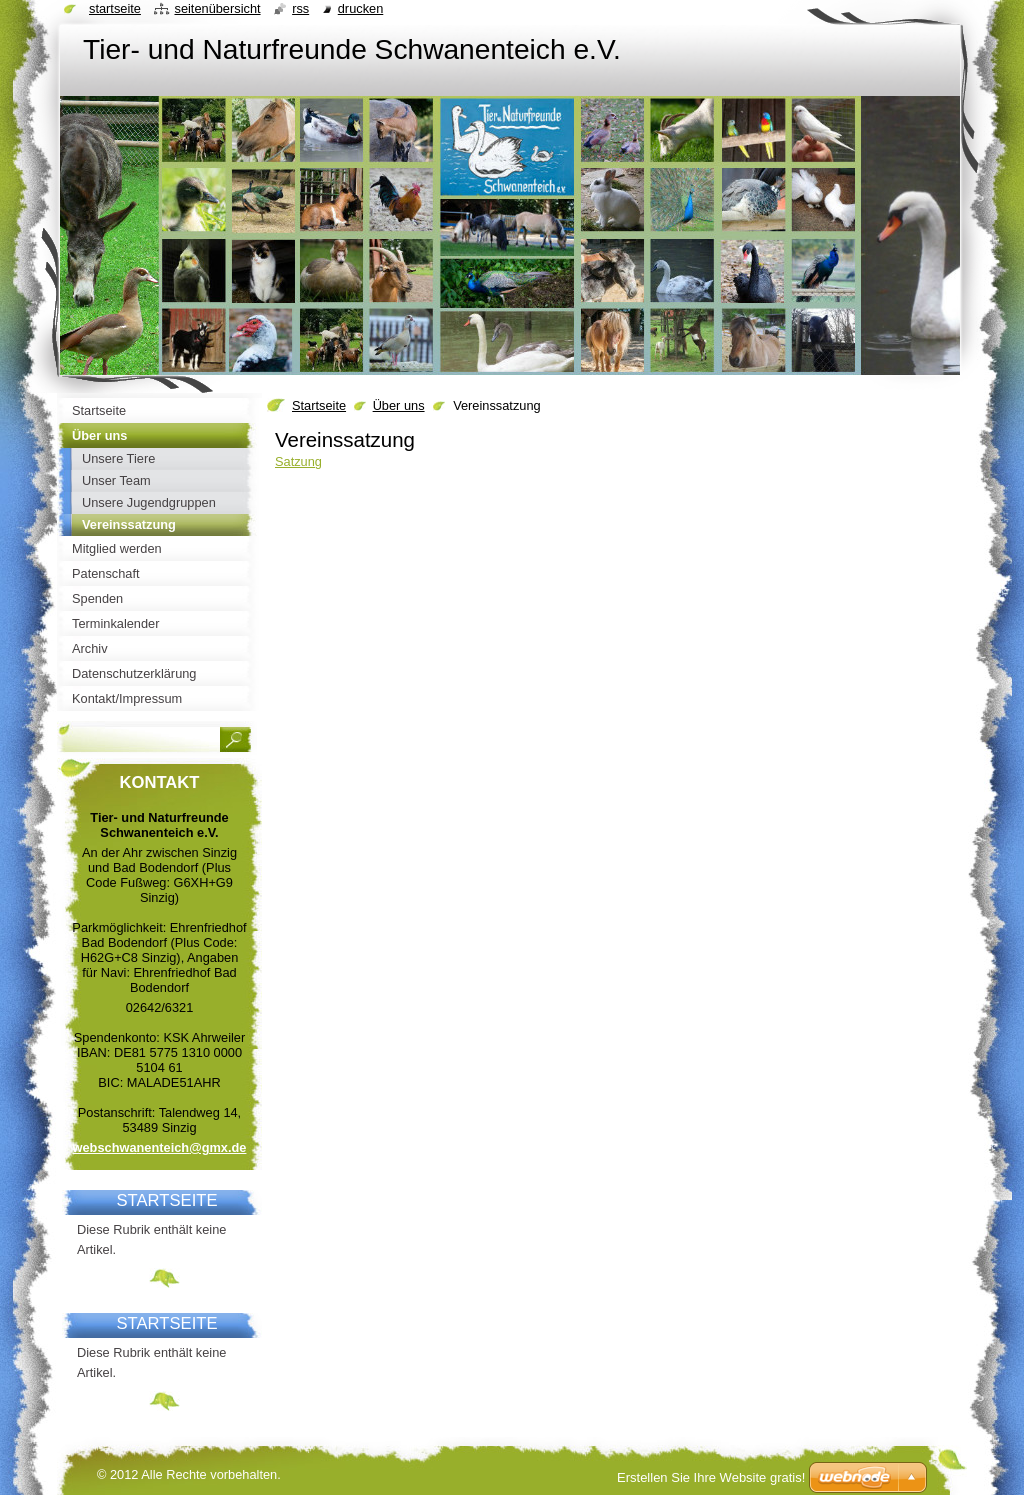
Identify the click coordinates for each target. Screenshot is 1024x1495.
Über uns (399, 405)
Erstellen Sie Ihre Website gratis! (711, 1477)
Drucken (361, 8)
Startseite (319, 405)
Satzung (298, 461)
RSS (300, 8)
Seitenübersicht (217, 8)
